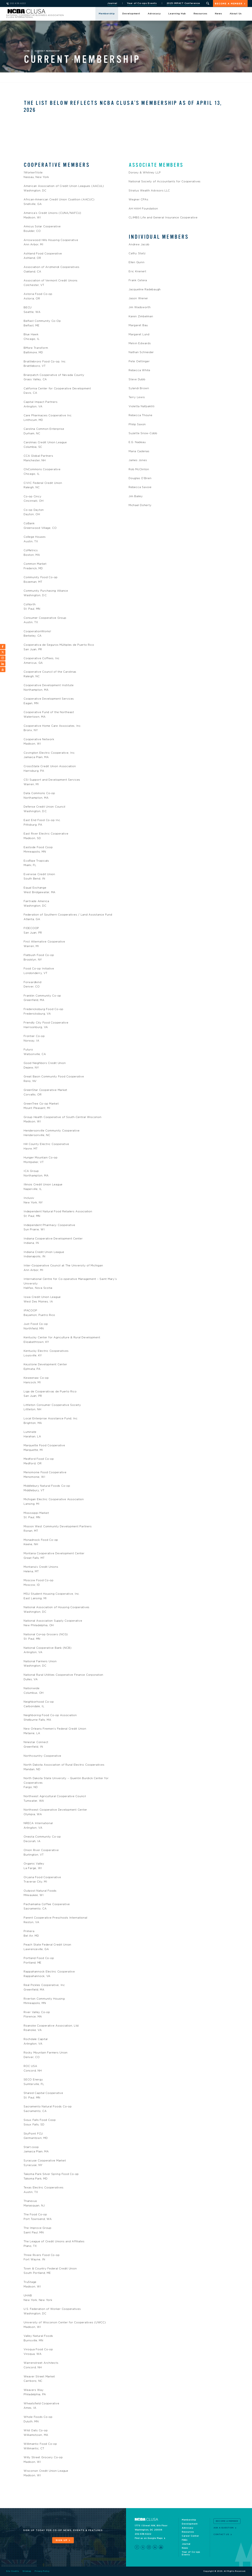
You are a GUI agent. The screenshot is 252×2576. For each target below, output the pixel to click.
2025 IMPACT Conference (183, 3)
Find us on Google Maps (149, 2538)
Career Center (190, 2536)
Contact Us (221, 2534)
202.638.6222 (143, 2534)
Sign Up (61, 2540)
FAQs (185, 2540)
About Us (236, 14)
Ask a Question (224, 2528)
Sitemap (27, 2571)
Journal (112, 3)
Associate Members (158, 165)
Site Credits (12, 2571)
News (218, 14)
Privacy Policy (42, 2571)
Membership (107, 14)
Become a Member (229, 4)
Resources (200, 14)
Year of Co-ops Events (141, 3)
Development (131, 14)
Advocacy (154, 14)
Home (27, 51)
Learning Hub (177, 14)
